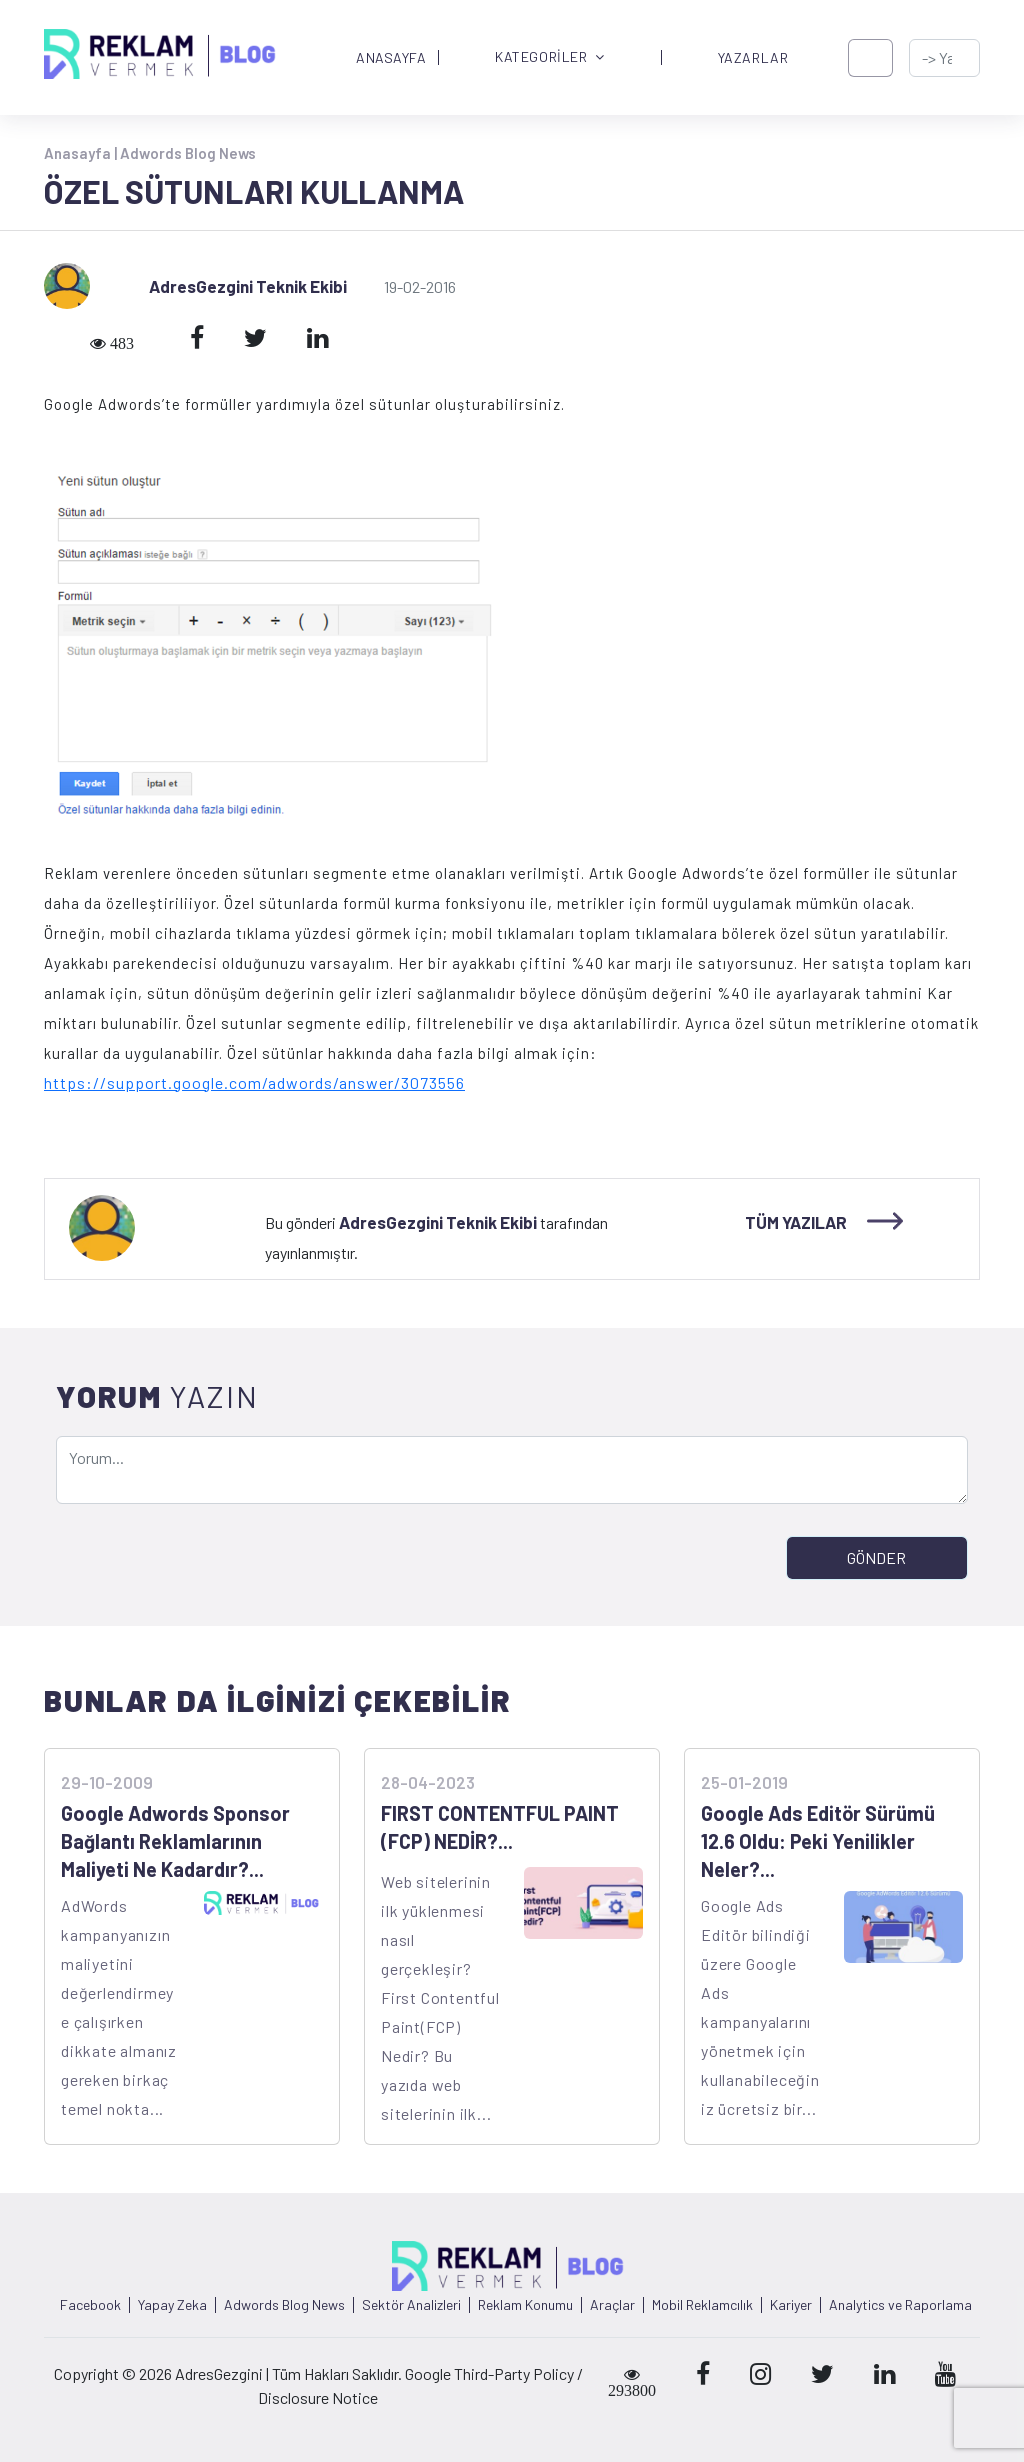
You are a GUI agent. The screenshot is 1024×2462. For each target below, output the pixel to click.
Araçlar (612, 2305)
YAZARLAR (753, 58)
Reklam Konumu (525, 2305)
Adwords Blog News (188, 153)
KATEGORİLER (550, 57)
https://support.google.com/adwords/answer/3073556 (254, 1082)
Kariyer (791, 2305)
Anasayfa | (82, 153)
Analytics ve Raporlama (900, 2305)
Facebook (90, 2305)
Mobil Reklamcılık (702, 2305)
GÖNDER (876, 1557)
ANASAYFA (391, 58)
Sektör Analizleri (411, 2305)
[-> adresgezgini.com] (944, 58)
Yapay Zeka (172, 2305)
